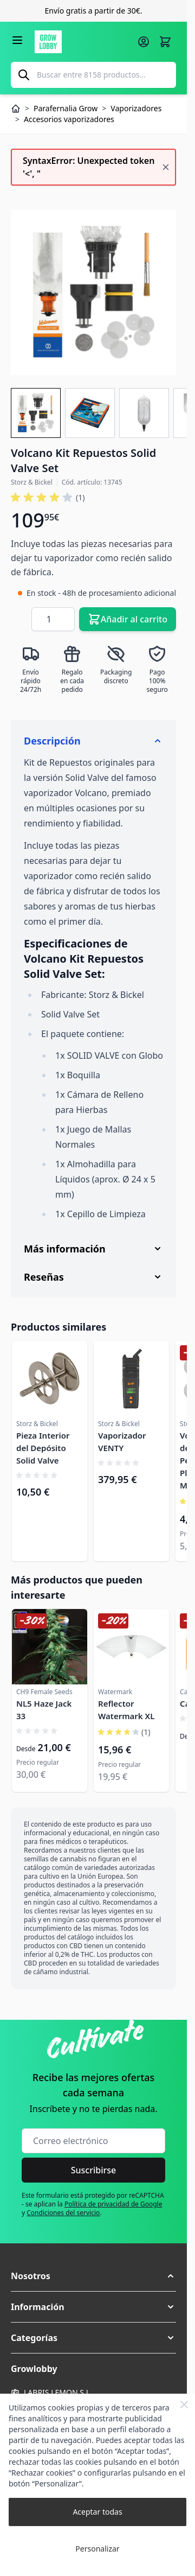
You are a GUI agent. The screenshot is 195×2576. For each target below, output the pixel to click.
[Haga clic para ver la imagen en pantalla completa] (93, 292)
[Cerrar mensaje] (166, 167)
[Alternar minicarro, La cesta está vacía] (165, 41)
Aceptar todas (97, 2512)
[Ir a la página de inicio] (83, 41)
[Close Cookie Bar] (184, 2404)
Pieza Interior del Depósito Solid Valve (43, 1448)
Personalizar (97, 2548)
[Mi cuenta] (143, 41)
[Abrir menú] (17, 40)
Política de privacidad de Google (113, 2204)
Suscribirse (93, 2170)
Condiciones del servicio (63, 2212)
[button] (93, 2276)
